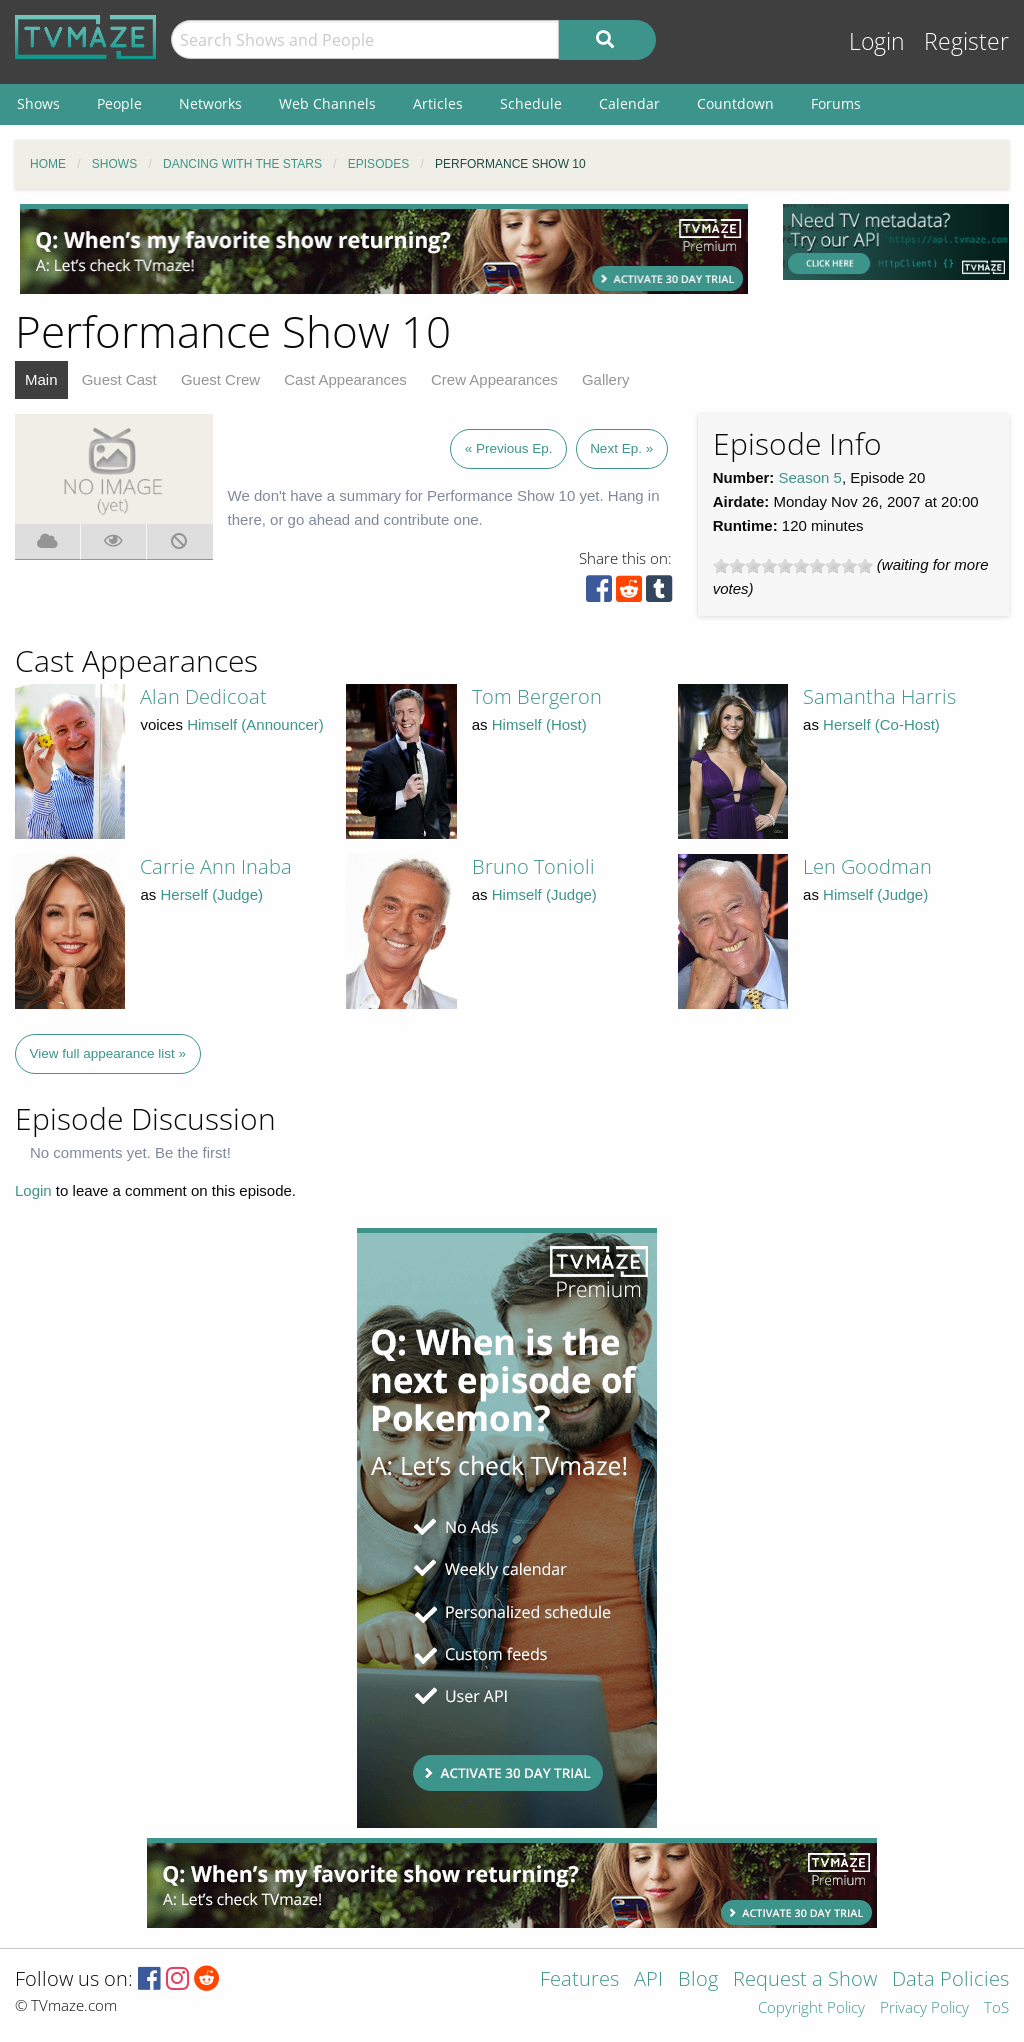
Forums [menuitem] (836, 103)
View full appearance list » (108, 1053)
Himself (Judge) (544, 894)
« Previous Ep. (509, 448)
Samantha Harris (879, 696)
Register (966, 41)
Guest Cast (119, 379)
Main (41, 379)
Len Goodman (867, 866)
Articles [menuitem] (438, 103)
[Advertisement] (384, 249)
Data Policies (950, 1980)
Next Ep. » (621, 448)
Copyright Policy (811, 2008)
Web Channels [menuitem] (327, 103)
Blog (698, 1980)
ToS (996, 2008)
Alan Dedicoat (203, 696)
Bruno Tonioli (533, 866)
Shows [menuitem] (38, 103)
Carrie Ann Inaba (216, 866)
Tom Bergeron (537, 696)
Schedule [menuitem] (531, 103)
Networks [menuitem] (210, 103)
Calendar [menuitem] (629, 103)
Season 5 (810, 477)
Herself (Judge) (211, 894)
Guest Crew (220, 379)
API (648, 1980)
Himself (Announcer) (255, 724)
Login (877, 41)
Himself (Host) (539, 724)
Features (579, 1980)
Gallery (606, 379)
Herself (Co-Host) (881, 724)
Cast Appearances (345, 379)
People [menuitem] (119, 103)
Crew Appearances (494, 379)
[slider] (793, 566)
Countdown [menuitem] (735, 103)
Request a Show (805, 1980)
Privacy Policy (924, 2008)
